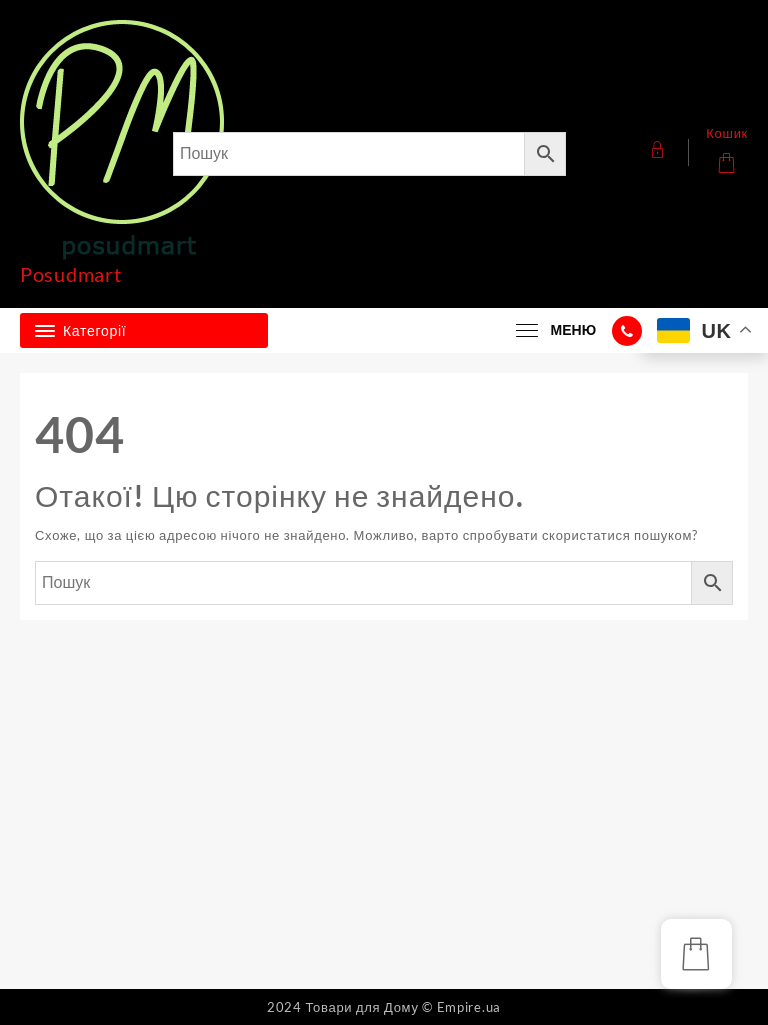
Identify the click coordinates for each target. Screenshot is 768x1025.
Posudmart (70, 274)
